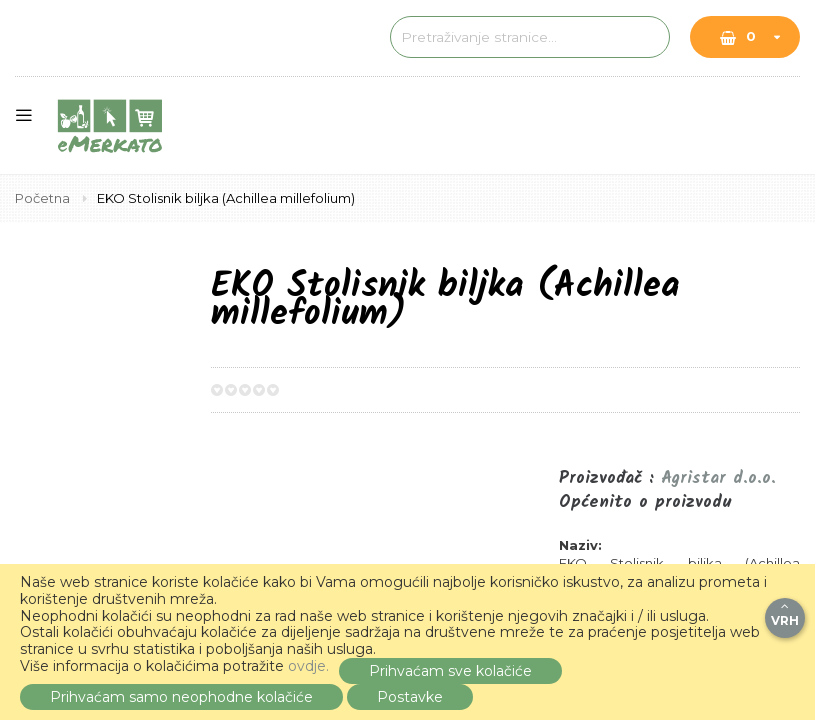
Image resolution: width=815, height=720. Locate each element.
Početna (44, 198)
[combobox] (510, 37)
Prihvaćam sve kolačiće (450, 671)
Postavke (410, 697)
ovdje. (308, 666)
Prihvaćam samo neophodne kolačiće (181, 697)
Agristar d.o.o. (718, 478)
